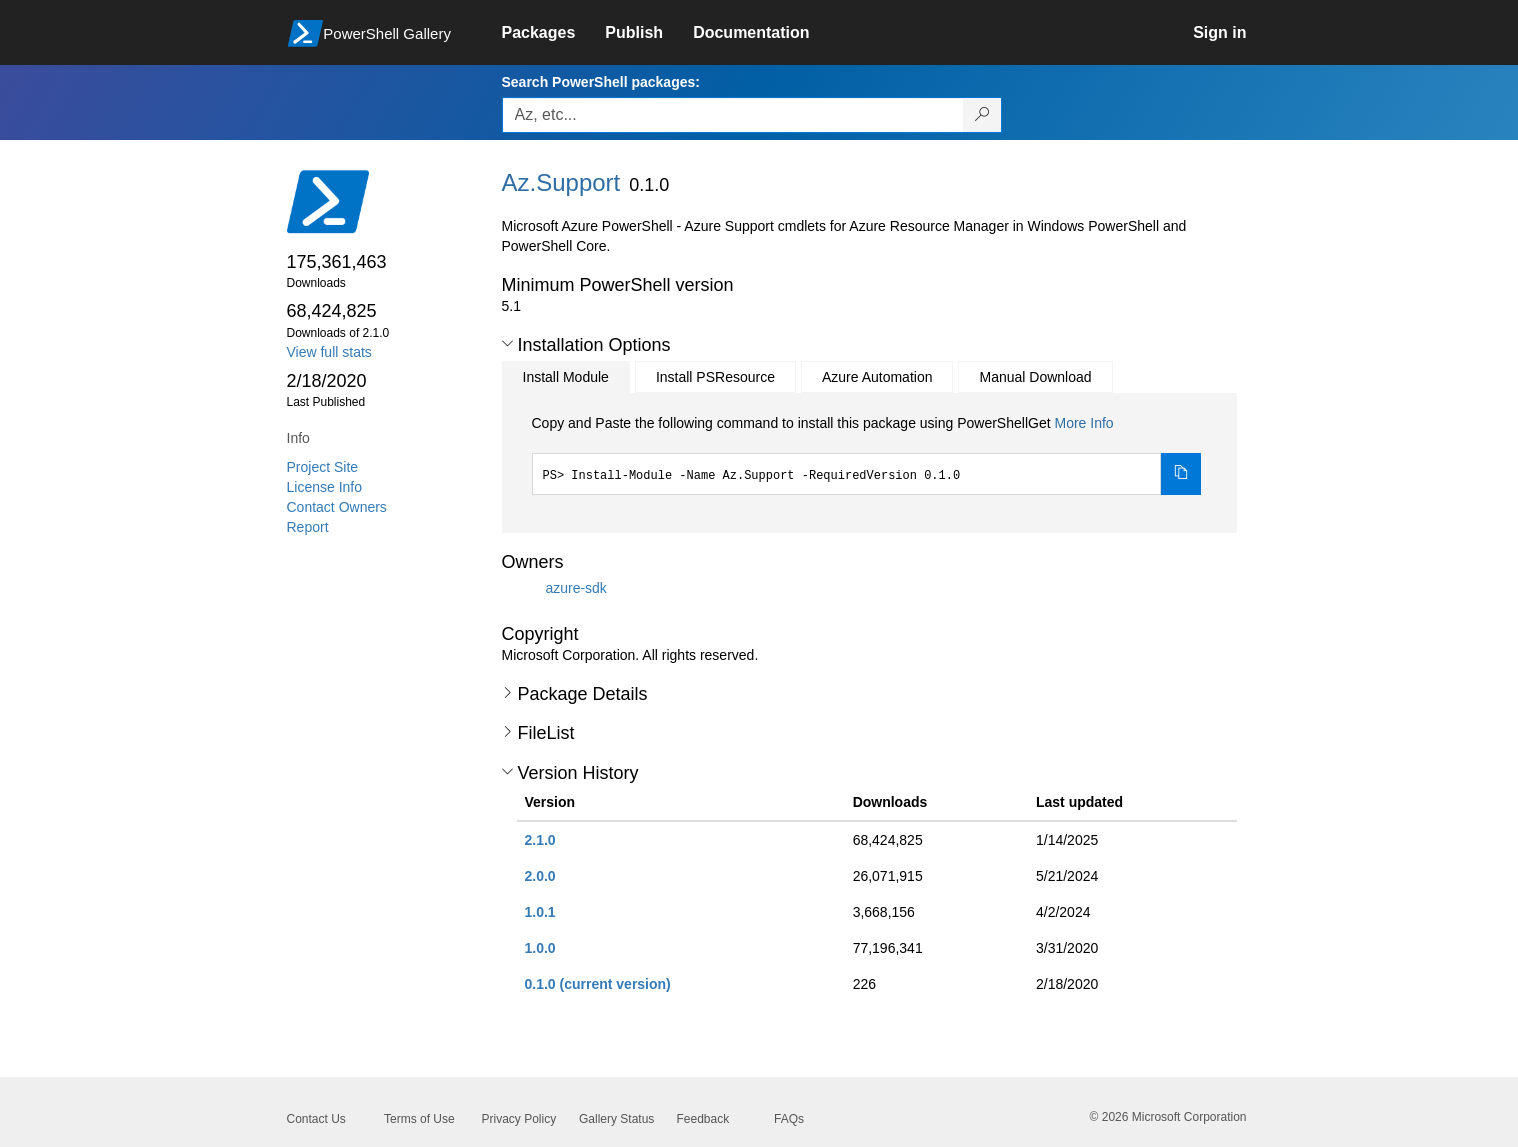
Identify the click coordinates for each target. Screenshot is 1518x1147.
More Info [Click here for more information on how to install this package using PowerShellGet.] (1083, 423)
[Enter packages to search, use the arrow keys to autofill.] (733, 115)
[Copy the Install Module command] (1181, 474)
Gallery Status (616, 1119)
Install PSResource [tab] (715, 377)
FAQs (789, 1119)
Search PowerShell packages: (601, 82)
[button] (507, 344)
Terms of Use (419, 1119)
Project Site (323, 467)
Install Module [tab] (566, 377)
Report (308, 527)
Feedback (703, 1119)
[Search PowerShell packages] (982, 115)
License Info (325, 487)
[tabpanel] (867, 454)
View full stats (329, 352)
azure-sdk (575, 587)
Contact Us (316, 1119)
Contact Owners (337, 507)
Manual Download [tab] (1035, 377)
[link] (554, 33)
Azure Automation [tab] (877, 377)
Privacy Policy (519, 1119)
